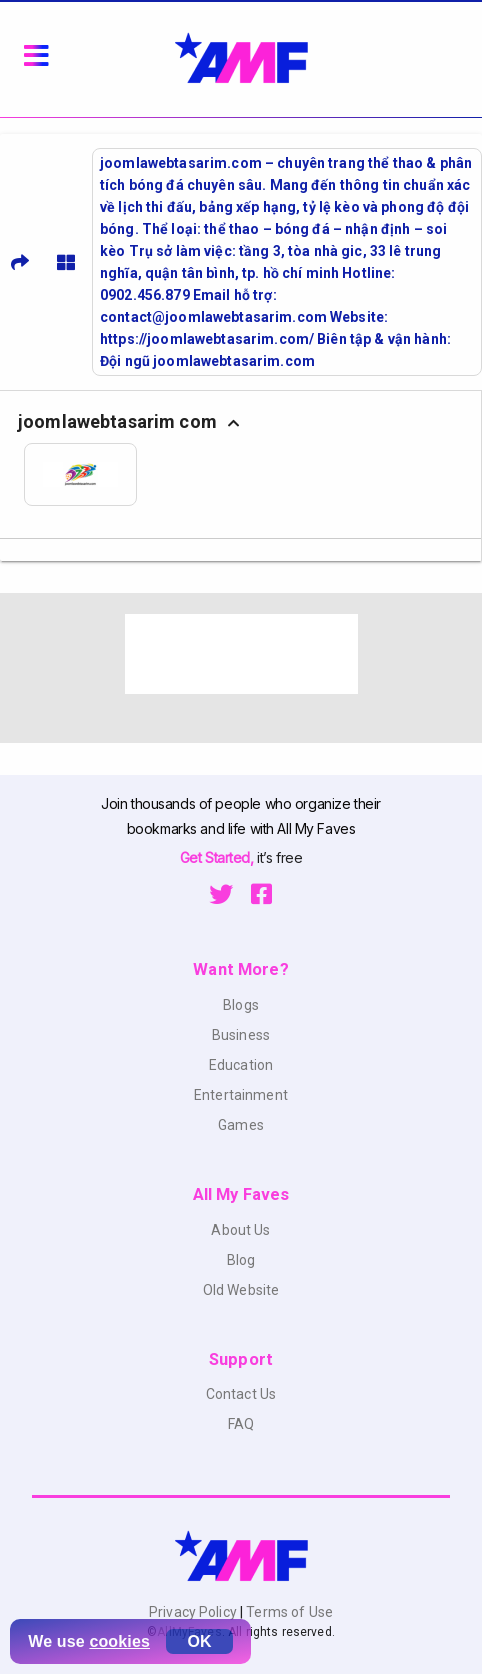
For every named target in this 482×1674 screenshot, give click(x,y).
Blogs (241, 1005)
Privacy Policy (194, 1612)
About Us (240, 1230)
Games (241, 1125)
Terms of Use (288, 1612)
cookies (119, 1641)
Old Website (241, 1290)
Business (241, 1035)
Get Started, (218, 857)
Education (241, 1065)
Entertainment (241, 1095)
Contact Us (241, 1394)
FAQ (241, 1424)
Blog (241, 1260)
